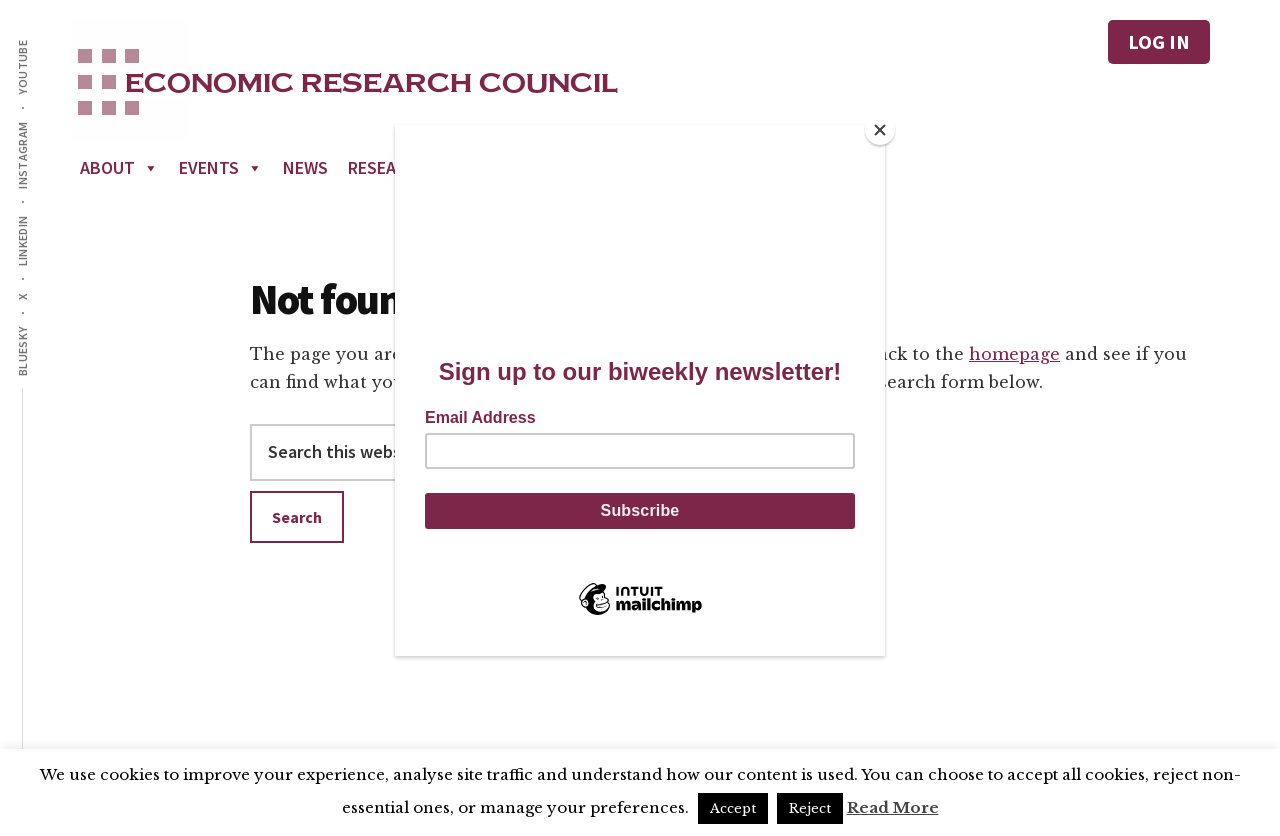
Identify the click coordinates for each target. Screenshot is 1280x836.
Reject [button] (810, 808)
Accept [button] (733, 808)
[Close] (880, 130)
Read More (893, 807)
